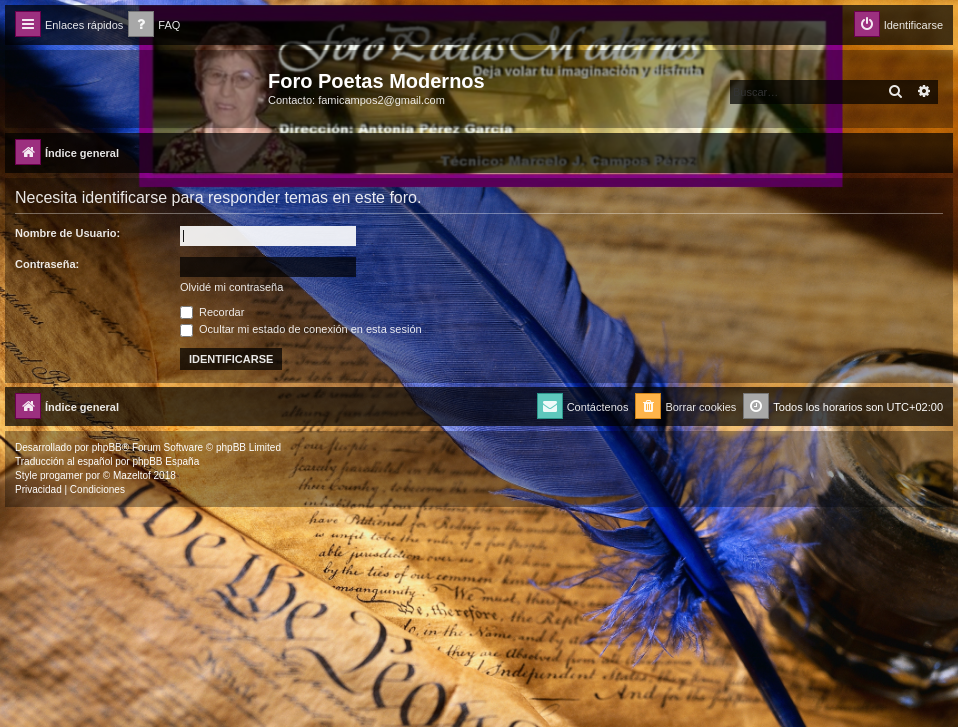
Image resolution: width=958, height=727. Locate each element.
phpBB (107, 447)
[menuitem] (154, 25)
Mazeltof (132, 475)
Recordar (212, 312)
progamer (61, 475)
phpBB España (165, 461)
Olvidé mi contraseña (231, 287)
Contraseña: (47, 264)
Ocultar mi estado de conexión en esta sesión (301, 329)
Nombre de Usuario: (67, 233)
